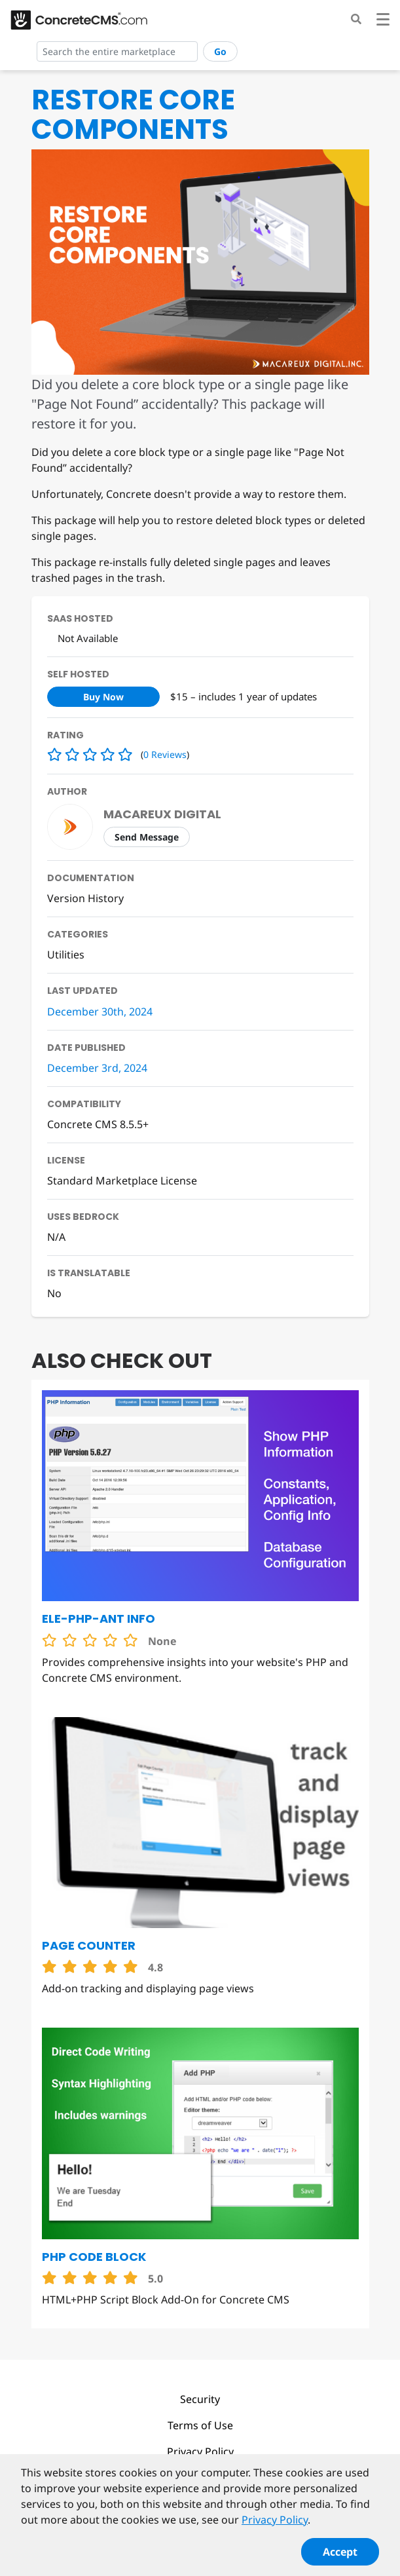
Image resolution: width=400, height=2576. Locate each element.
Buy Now (103, 697)
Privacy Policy (200, 2451)
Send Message (147, 837)
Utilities (65, 954)
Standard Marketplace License (122, 1180)
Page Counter (89, 1945)
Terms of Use (200, 2425)
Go (220, 51)
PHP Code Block (94, 2256)
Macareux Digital (162, 814)
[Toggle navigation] (383, 21)
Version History (85, 898)
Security (200, 2399)
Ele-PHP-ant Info (98, 1618)
